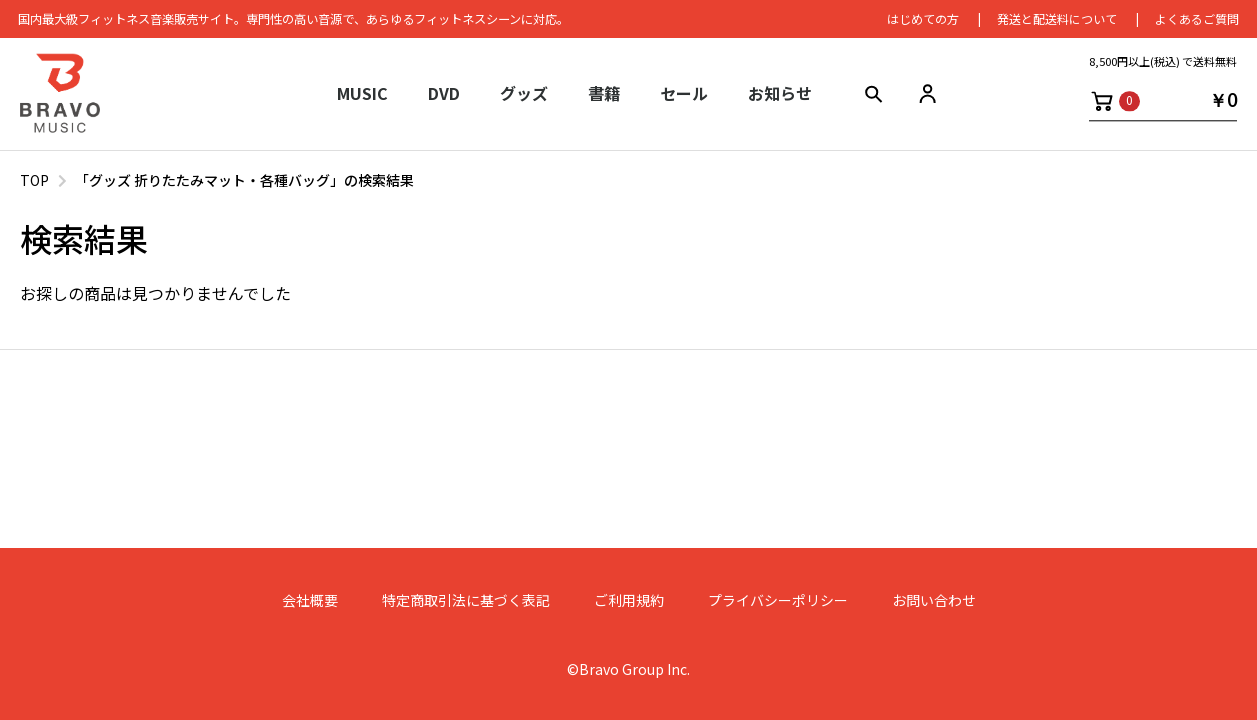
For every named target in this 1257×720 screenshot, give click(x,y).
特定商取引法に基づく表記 (466, 600)
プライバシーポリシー (778, 600)
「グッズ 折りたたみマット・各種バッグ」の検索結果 (244, 180)
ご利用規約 (629, 600)
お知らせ (780, 95)
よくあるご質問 (1195, 19)
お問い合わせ (934, 600)
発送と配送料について (1055, 19)
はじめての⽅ (921, 19)
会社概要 (310, 600)
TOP (34, 180)
